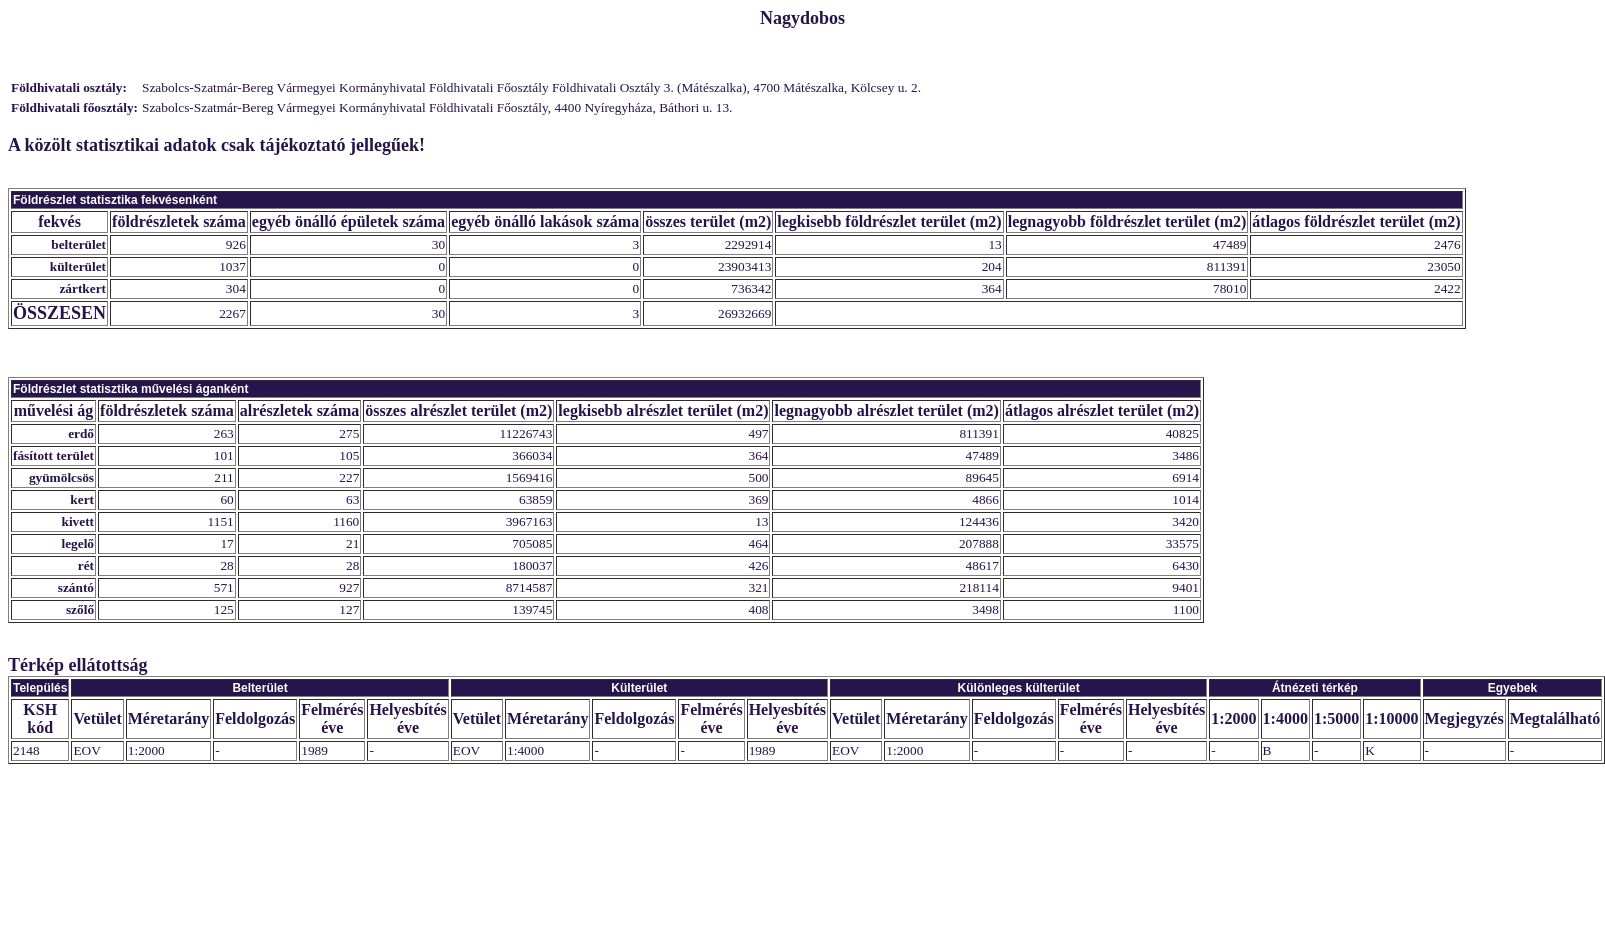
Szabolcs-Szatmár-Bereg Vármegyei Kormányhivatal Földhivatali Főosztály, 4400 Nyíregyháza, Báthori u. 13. (437, 107)
